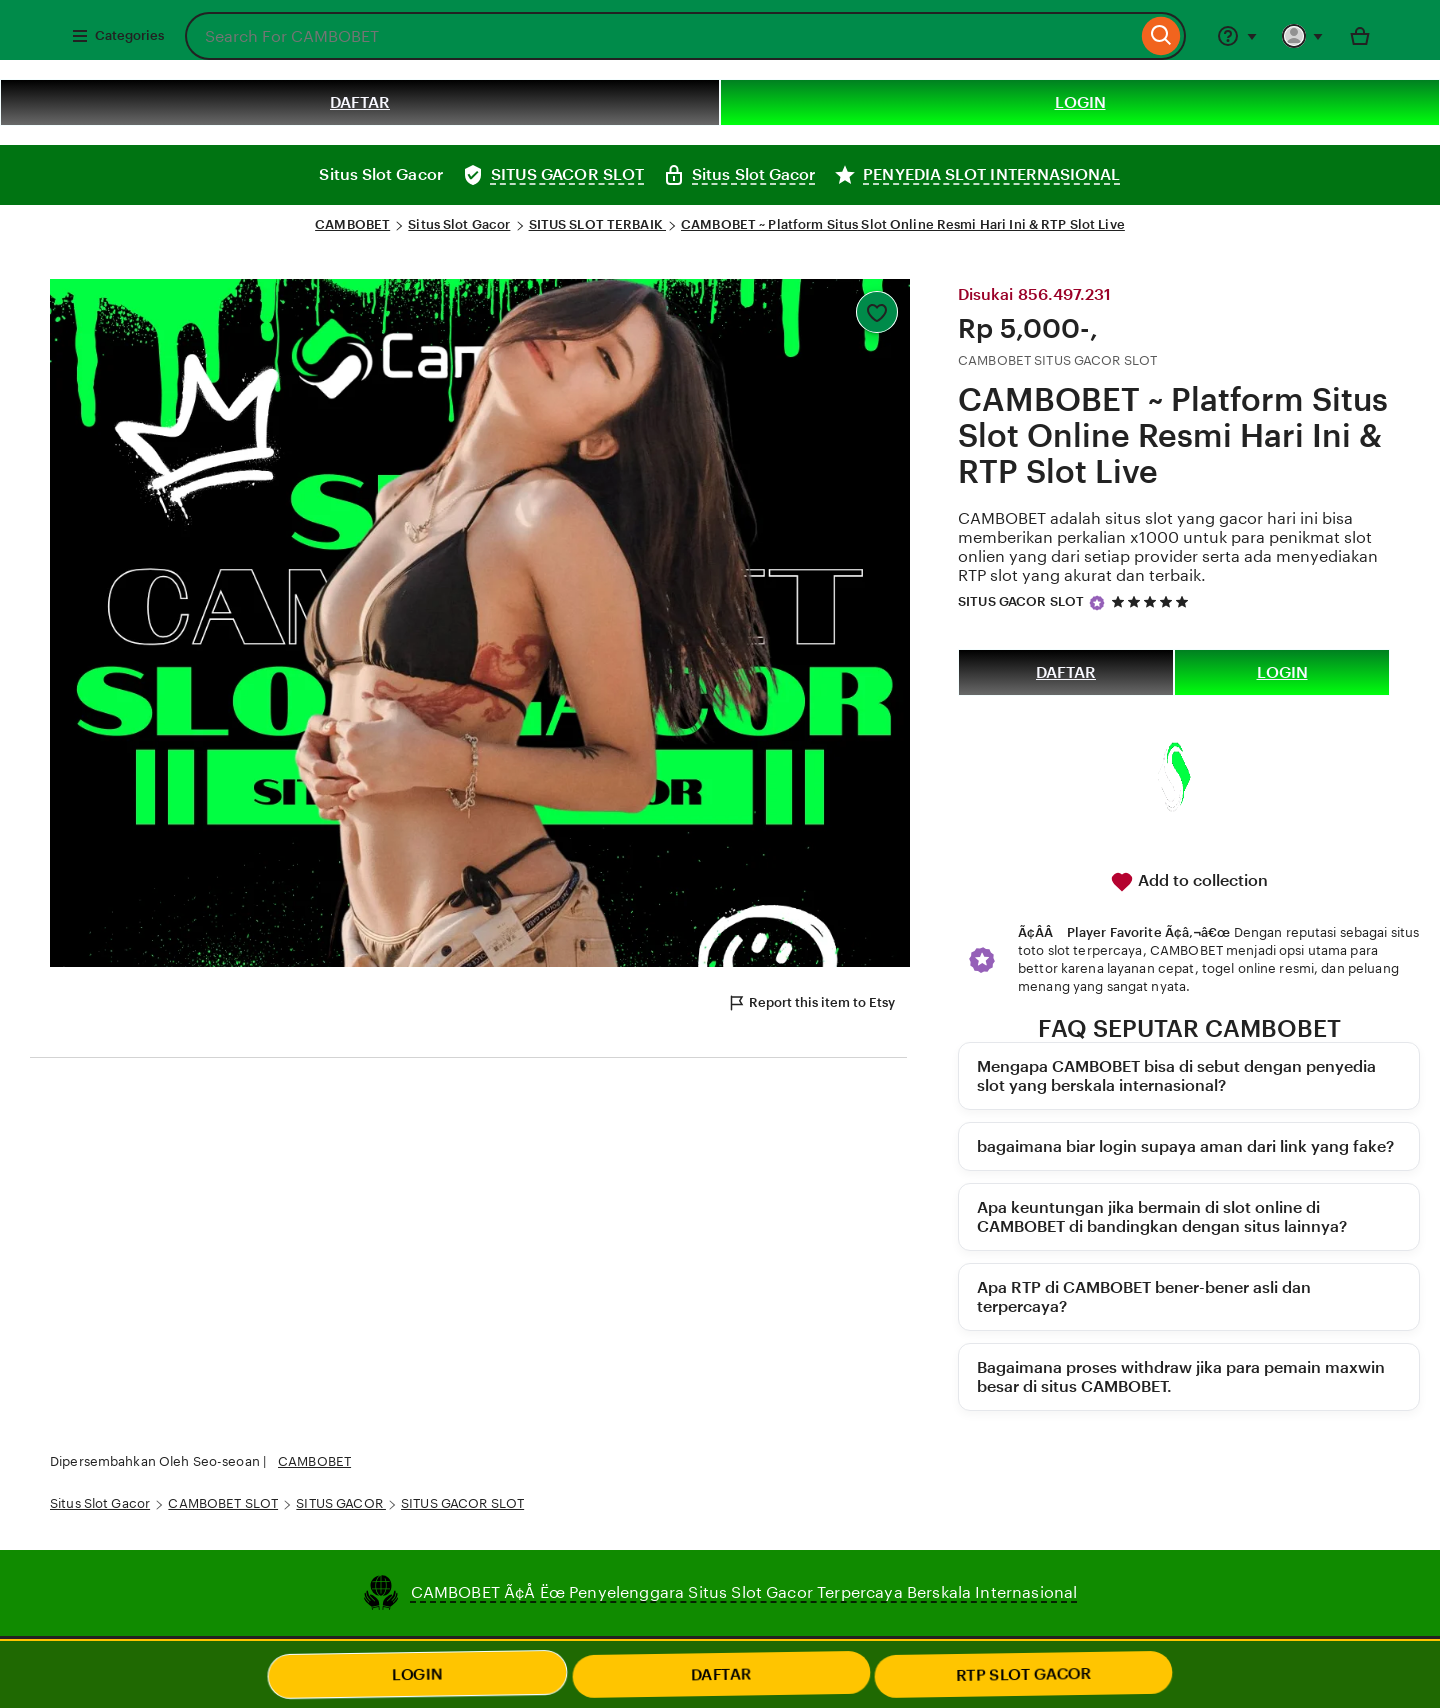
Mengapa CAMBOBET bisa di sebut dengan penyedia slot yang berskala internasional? (1176, 1076)
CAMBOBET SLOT (223, 1503)
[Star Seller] (1097, 603)
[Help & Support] (1237, 36)
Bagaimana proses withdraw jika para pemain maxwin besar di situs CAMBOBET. (1181, 1377)
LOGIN (1080, 102)
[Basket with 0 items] (1360, 36)
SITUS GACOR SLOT (1021, 601)
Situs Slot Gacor (459, 224)
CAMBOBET (352, 224)
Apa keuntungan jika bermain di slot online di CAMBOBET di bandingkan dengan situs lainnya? (1162, 1217)
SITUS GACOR (341, 1503)
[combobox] (661, 36)
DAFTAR (360, 102)
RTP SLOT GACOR (1023, 1674)
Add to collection (1189, 882)
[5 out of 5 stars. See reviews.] (1153, 601)
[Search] (1161, 36)
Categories (117, 36)
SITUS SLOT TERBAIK (597, 224)
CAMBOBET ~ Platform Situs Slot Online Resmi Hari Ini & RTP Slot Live (903, 224)
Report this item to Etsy (811, 1003)
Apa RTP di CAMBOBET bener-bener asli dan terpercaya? (1144, 1297)
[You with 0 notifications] (1303, 36)
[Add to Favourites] (877, 312)
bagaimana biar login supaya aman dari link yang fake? (1185, 1146)
